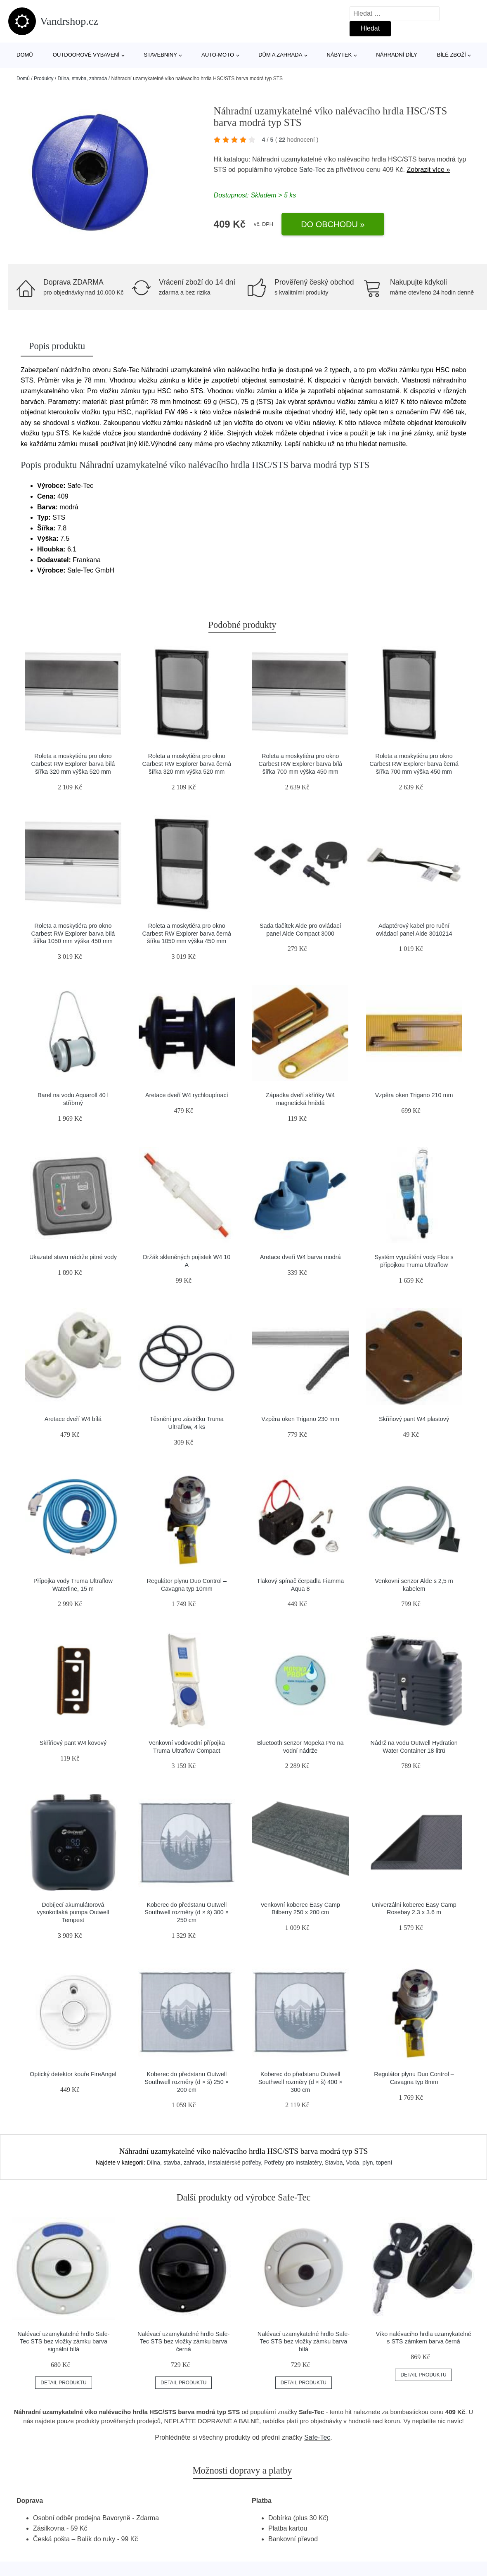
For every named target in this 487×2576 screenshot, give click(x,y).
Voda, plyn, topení (369, 2162)
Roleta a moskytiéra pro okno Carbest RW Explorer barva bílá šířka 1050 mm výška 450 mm (73, 933)
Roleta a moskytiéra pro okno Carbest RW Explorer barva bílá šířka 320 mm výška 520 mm (73, 764)
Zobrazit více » (428, 169)
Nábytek (339, 55)
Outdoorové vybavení (86, 55)
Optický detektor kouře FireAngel (73, 2074)
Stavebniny (160, 55)
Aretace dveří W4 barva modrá (300, 1257)
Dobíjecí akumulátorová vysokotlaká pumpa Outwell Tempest (73, 1912)
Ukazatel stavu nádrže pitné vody (73, 1257)
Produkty (43, 78)
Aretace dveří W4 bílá (73, 1419)
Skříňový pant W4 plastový (414, 1419)
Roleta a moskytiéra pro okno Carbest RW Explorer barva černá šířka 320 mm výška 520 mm (186, 764)
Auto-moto (217, 55)
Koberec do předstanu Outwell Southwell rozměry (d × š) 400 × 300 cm (300, 2082)
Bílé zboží (451, 55)
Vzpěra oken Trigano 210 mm (414, 1095)
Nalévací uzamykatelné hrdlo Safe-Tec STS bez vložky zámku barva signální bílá (63, 2342)
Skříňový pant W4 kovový (73, 1743)
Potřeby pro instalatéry (293, 2162)
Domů (25, 55)
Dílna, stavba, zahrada (82, 78)
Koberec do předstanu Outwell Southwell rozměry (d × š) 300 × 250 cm (186, 1912)
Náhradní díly (396, 55)
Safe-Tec (312, 169)
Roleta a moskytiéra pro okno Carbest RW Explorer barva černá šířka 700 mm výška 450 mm (414, 764)
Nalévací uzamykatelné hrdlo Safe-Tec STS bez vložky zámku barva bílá (304, 2342)
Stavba (334, 2162)
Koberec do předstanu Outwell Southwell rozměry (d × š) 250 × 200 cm (186, 2082)
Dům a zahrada (280, 55)
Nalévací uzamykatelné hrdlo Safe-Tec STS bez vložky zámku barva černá (183, 2342)
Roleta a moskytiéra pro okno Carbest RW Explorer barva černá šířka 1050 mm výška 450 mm (186, 933)
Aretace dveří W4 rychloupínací (186, 1095)
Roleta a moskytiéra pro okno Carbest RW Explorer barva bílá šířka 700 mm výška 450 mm (300, 764)
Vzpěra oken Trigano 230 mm (300, 1419)
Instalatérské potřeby (234, 2162)
